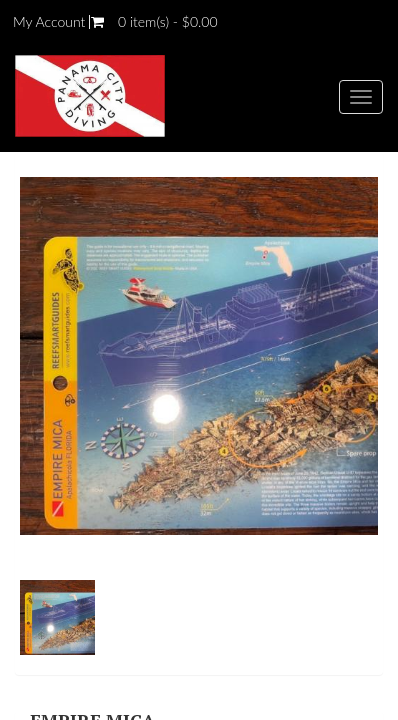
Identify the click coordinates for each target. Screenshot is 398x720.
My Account (49, 22)
